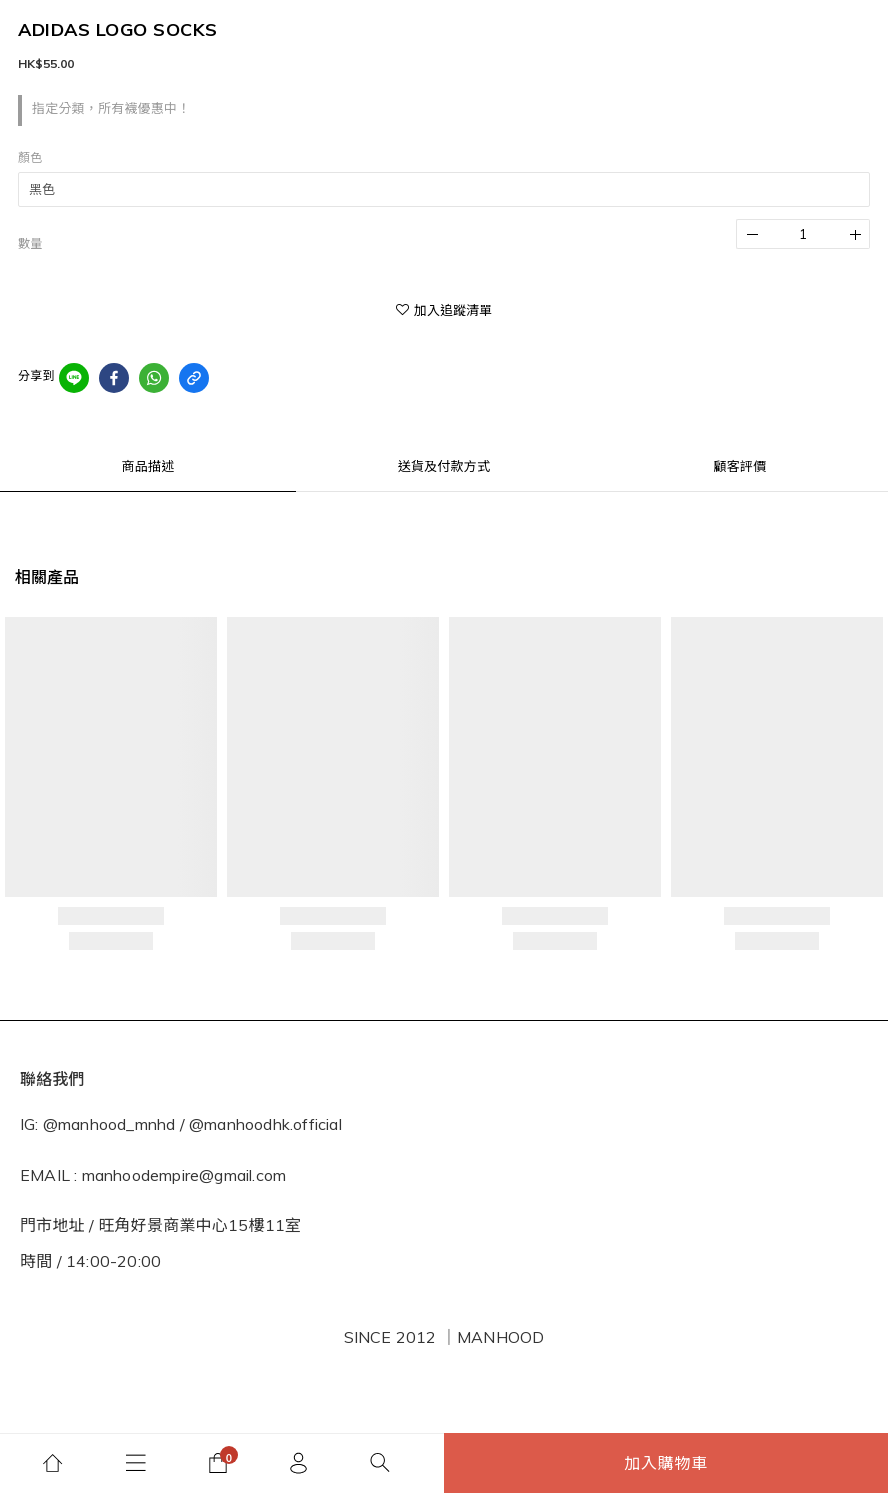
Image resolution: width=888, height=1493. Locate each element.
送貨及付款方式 (444, 466)
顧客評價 (740, 466)
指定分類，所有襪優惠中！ (111, 108)
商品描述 (148, 466)
